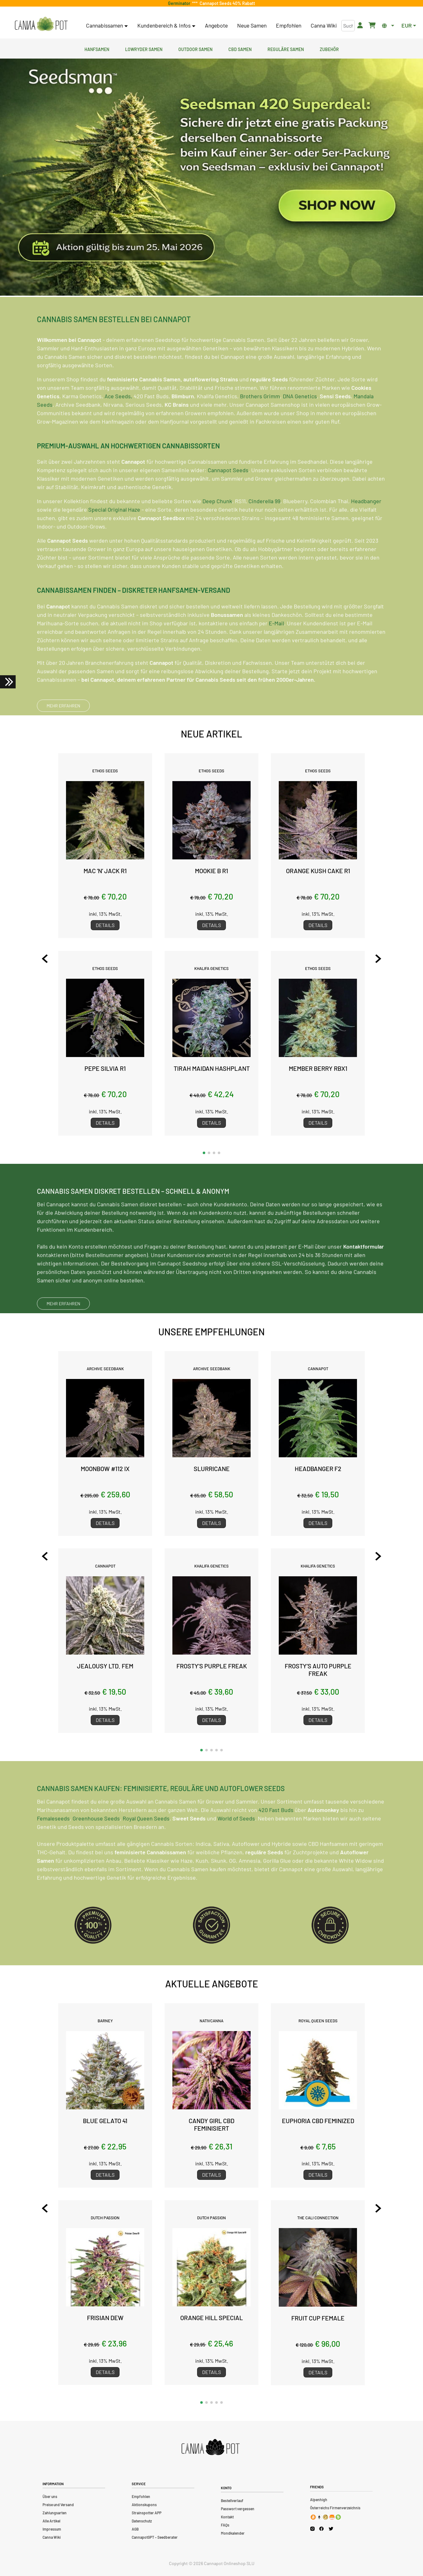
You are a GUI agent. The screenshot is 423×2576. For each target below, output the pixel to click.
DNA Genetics (300, 423)
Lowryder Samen (143, 48)
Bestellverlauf (232, 2500)
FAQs (225, 2525)
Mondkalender (233, 2533)
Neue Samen (252, 25)
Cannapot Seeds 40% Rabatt (226, 3)
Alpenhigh (318, 2499)
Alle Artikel (51, 2521)
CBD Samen (240, 48)
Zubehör (329, 48)
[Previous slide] (45, 958)
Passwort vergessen (237, 2509)
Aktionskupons (144, 2504)
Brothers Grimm (260, 423)
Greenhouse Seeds (96, 1845)
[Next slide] (378, 958)
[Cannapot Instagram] (312, 2528)
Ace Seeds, (118, 423)
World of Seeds (236, 1845)
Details (105, 925)
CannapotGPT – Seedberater (155, 2537)
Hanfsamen (96, 48)
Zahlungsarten (55, 2513)
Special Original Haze (114, 536)
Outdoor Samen (195, 48)
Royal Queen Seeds (146, 1845)
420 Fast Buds (275, 1837)
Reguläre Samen (286, 48)
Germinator (180, 3)
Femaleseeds (53, 1845)
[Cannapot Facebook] (321, 2528)
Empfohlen (288, 25)
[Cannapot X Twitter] (331, 2528)
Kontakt (227, 2517)
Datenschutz (142, 2521)
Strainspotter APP (146, 2513)
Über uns (50, 2496)
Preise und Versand (58, 2504)
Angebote (216, 25)
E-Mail (276, 650)
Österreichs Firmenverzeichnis (335, 2508)
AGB (135, 2529)
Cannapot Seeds (228, 497)
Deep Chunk (217, 528)
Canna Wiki (324, 25)
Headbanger (366, 528)
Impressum (52, 2529)
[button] (204, 1153)
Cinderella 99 (264, 528)
